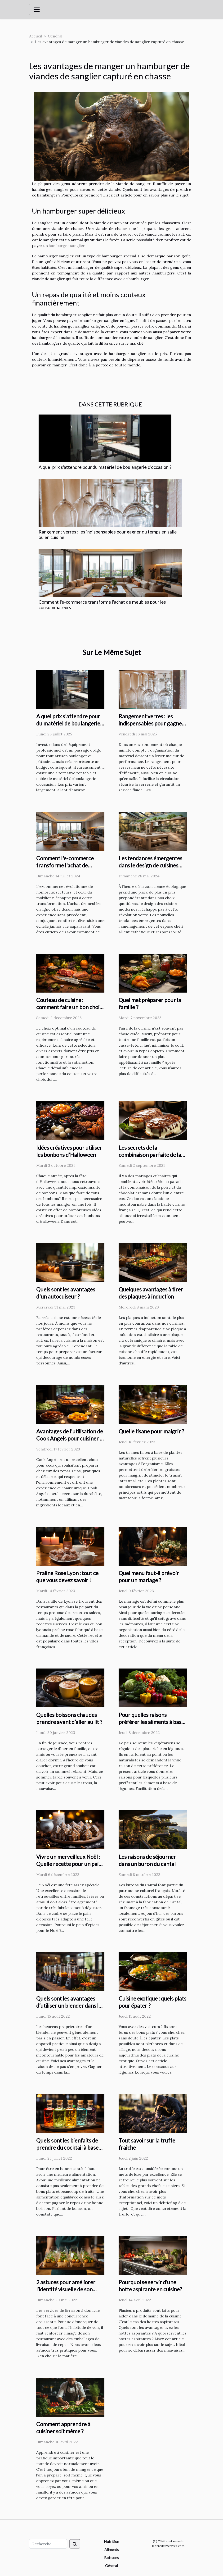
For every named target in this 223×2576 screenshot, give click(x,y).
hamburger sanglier (67, 245)
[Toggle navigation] (36, 9)
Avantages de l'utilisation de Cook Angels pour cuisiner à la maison (69, 1438)
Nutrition (111, 2541)
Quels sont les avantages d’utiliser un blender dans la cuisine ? (68, 2005)
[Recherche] (48, 2544)
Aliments (111, 2549)
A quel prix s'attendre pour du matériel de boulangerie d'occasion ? (105, 467)
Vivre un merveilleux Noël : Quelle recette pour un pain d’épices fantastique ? (69, 1863)
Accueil (35, 36)
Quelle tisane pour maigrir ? (151, 1431)
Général (55, 36)
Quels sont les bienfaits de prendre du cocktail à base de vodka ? (67, 2147)
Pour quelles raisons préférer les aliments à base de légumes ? (151, 1721)
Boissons (111, 2557)
